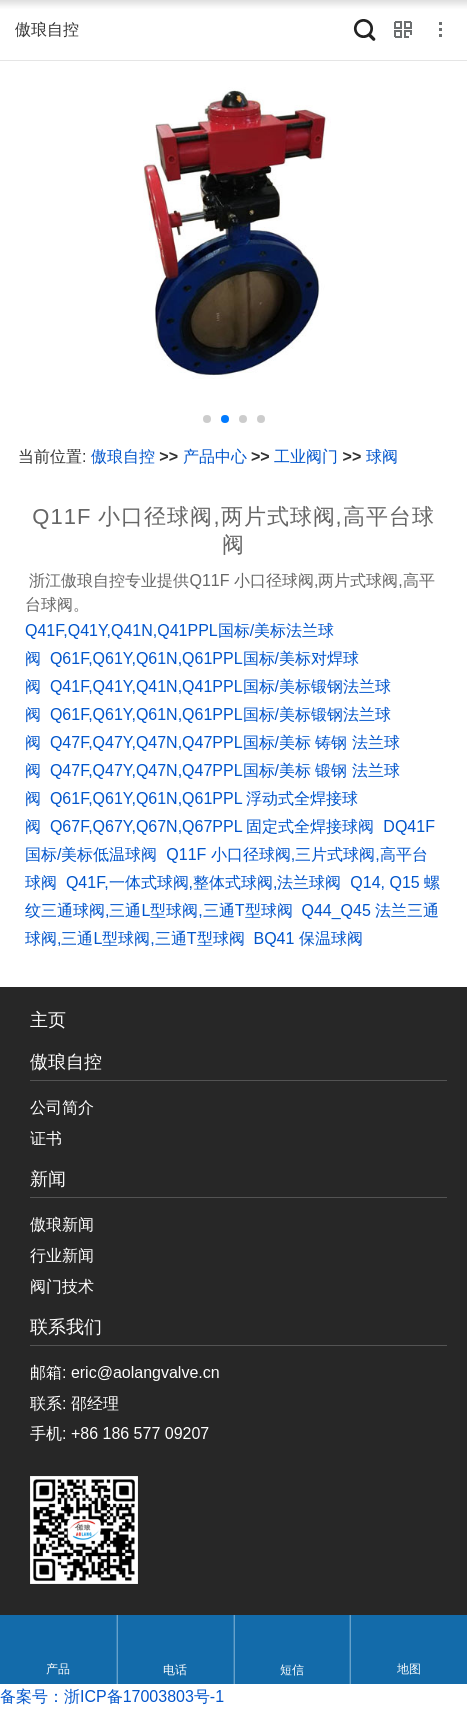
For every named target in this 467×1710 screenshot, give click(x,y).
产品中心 (215, 456)
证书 (46, 1138)
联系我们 (66, 1327)
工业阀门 (306, 456)
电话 (175, 1670)
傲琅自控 (123, 456)
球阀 (382, 456)
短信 (292, 1670)
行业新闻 (62, 1255)
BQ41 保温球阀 (307, 938)
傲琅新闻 (62, 1224)
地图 (409, 1670)
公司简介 (62, 1107)
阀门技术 (62, 1286)
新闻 (48, 1179)
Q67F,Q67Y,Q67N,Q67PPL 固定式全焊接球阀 (212, 826)
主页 (48, 1020)
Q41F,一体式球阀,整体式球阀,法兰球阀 (204, 882)
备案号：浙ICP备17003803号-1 (112, 1696)
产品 (58, 1670)
